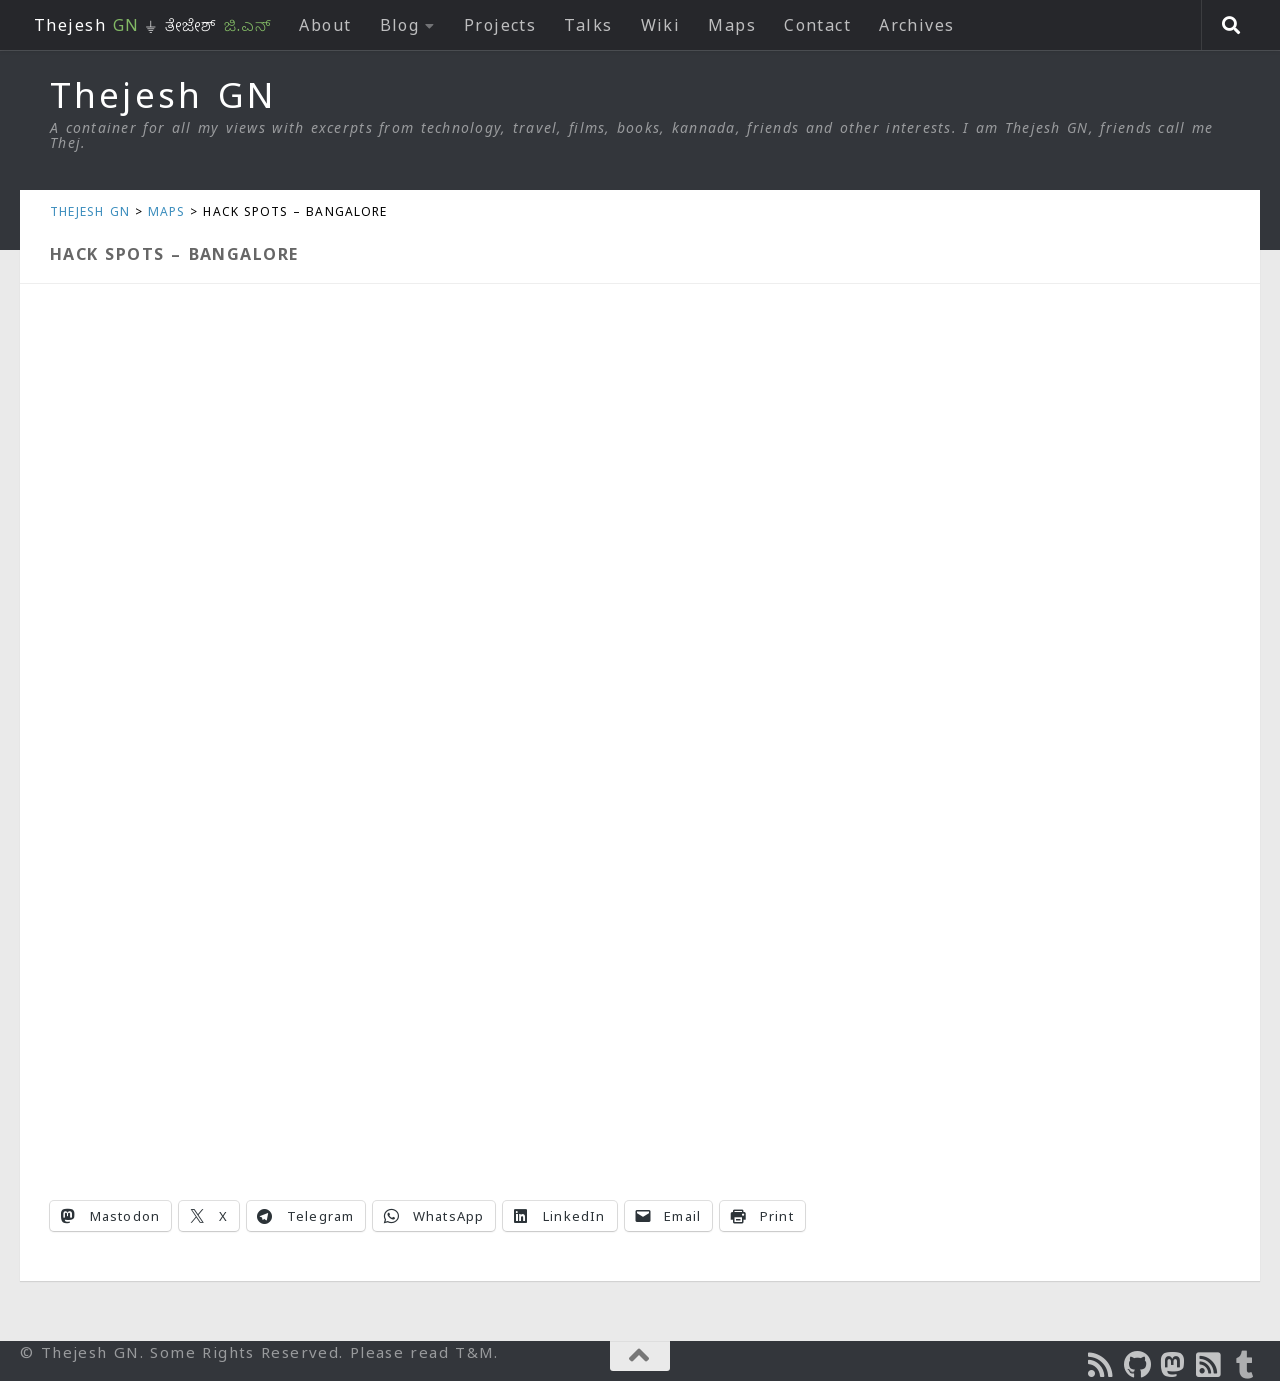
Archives (917, 25)
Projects (500, 25)
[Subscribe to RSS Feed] (1210, 1365)
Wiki (661, 25)
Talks (588, 25)
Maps (732, 25)
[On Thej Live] (1246, 1365)
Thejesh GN (163, 95)
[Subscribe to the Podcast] (1102, 1365)
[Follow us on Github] (1138, 1365)
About (325, 25)
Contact (817, 25)
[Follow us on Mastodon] (1174, 1365)
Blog (400, 25)
